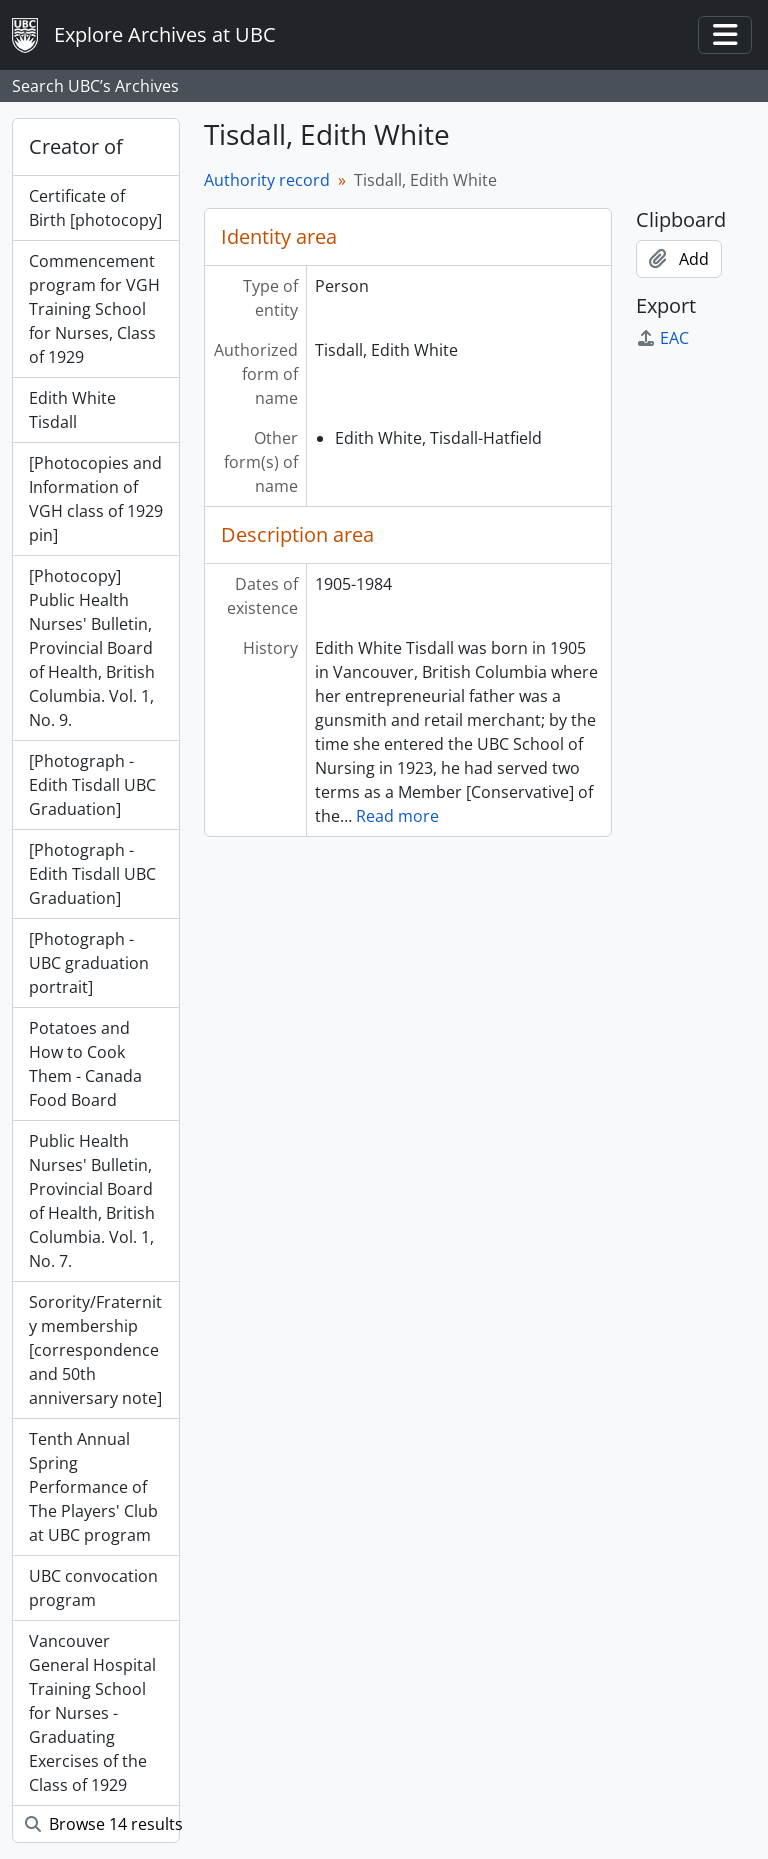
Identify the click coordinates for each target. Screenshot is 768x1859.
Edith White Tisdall (72, 410)
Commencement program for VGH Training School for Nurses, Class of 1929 (94, 309)
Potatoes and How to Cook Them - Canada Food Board (85, 1064)
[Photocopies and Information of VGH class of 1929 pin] (96, 499)
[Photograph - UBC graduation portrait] (89, 963)
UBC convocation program (93, 1588)
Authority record (267, 180)
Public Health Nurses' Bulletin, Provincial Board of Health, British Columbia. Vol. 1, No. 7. (92, 1201)
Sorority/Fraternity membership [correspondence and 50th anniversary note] (95, 1350)
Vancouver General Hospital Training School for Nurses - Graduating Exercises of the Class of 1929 (92, 1713)
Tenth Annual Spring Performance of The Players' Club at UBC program (93, 1487)
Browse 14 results (102, 1824)
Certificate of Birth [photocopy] (95, 208)
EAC (662, 338)
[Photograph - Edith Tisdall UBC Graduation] (92, 785)
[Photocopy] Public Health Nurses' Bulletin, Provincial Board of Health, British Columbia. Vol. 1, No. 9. (92, 648)
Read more (397, 816)
